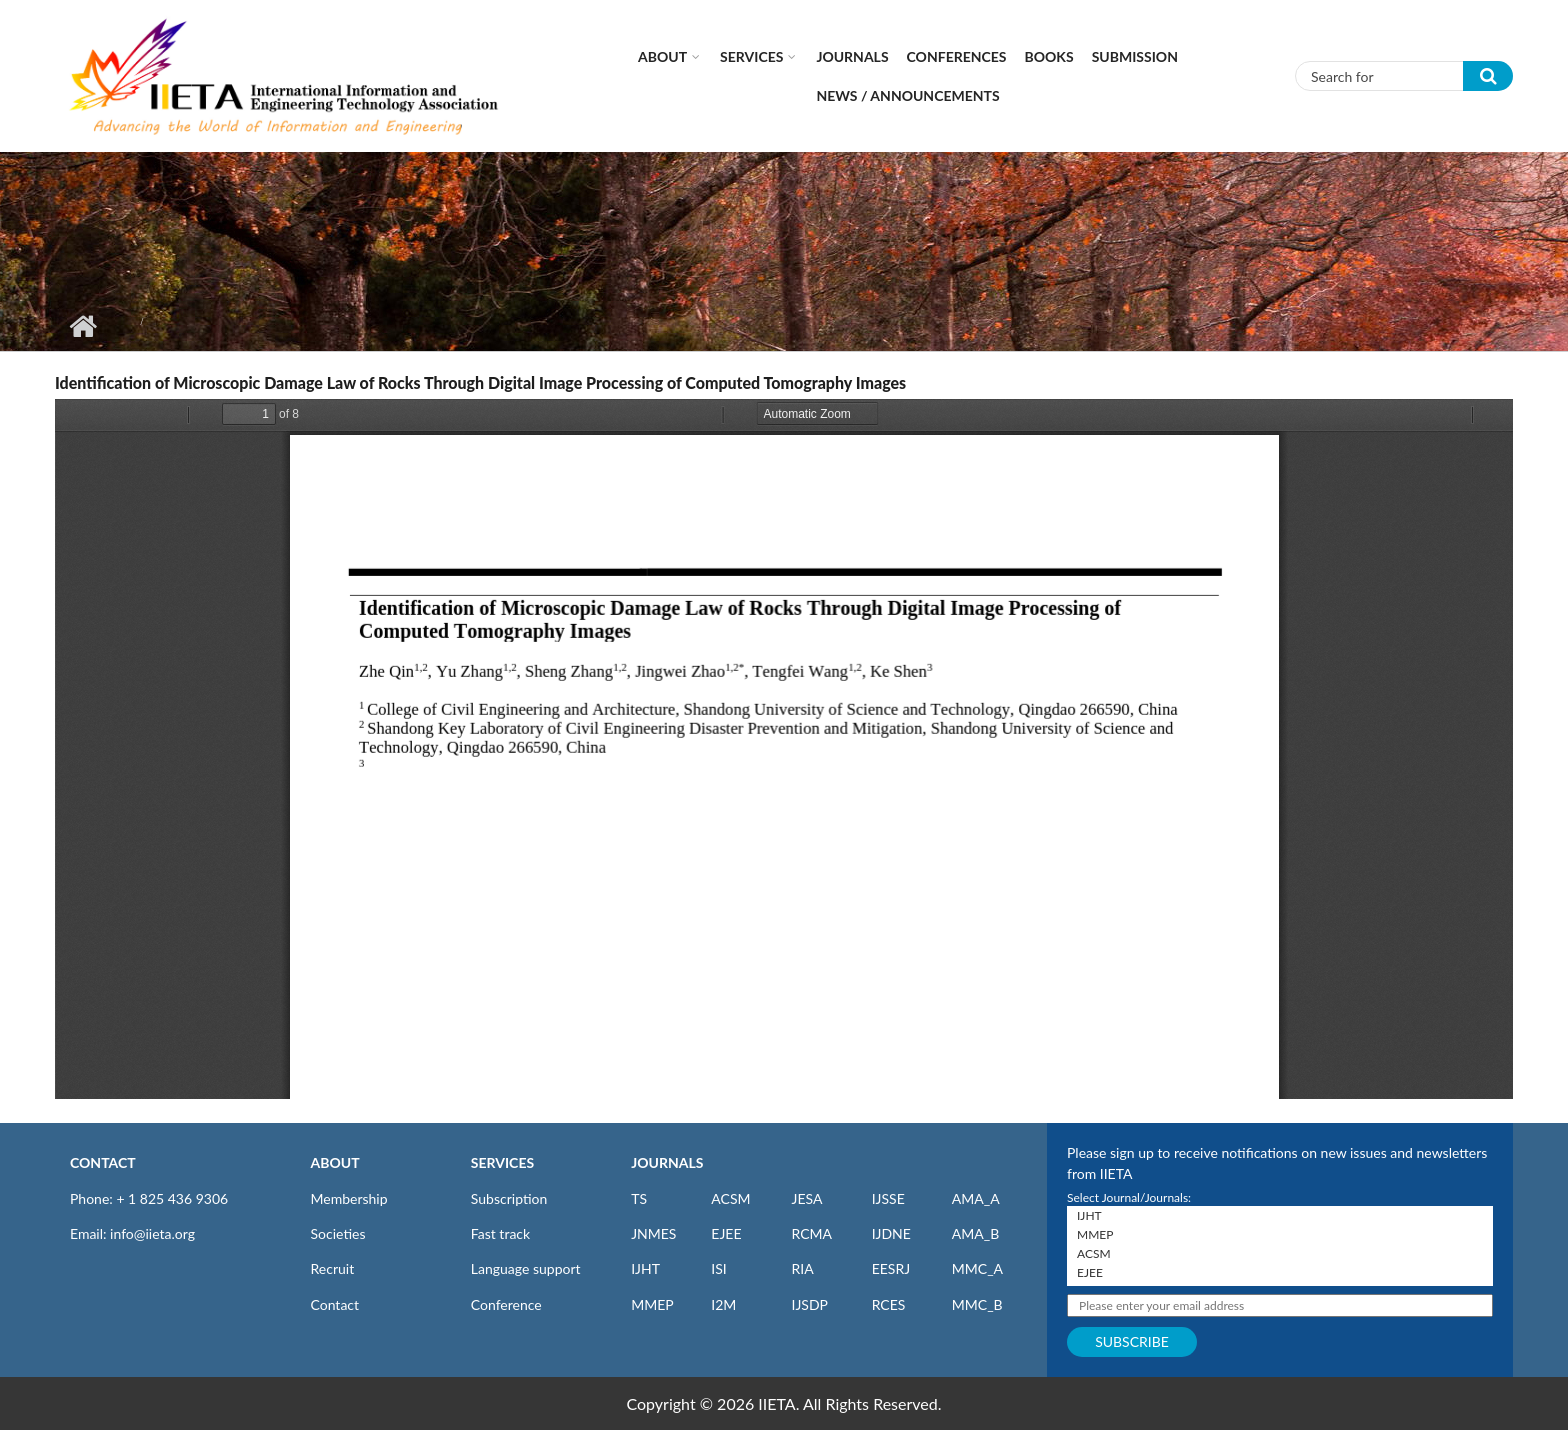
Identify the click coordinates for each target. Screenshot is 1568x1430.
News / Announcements (907, 95)
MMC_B (977, 1304)
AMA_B (975, 1233)
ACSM (730, 1198)
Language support (526, 1268)
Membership (349, 1198)
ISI (718, 1268)
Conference (506, 1304)
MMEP (652, 1304)
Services (751, 56)
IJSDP (809, 1304)
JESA (806, 1198)
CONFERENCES (957, 56)
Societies (338, 1233)
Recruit (333, 1268)
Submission (1135, 56)
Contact (335, 1304)
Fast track (500, 1233)
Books (1049, 56)
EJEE (726, 1233)
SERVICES (502, 1162)
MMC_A (977, 1268)
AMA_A (976, 1198)
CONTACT (103, 1162)
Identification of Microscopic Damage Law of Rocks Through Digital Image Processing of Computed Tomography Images (480, 382)
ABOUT (335, 1162)
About (662, 56)
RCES (889, 1304)
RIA (802, 1268)
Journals (852, 56)
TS (639, 1198)
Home (82, 326)
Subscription (509, 1198)
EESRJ (891, 1268)
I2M (723, 1304)
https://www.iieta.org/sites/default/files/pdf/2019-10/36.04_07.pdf (784, 749)
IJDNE (891, 1233)
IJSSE (888, 1198)
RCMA (811, 1233)
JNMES (653, 1233)
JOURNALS (667, 1162)
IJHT (645, 1268)
